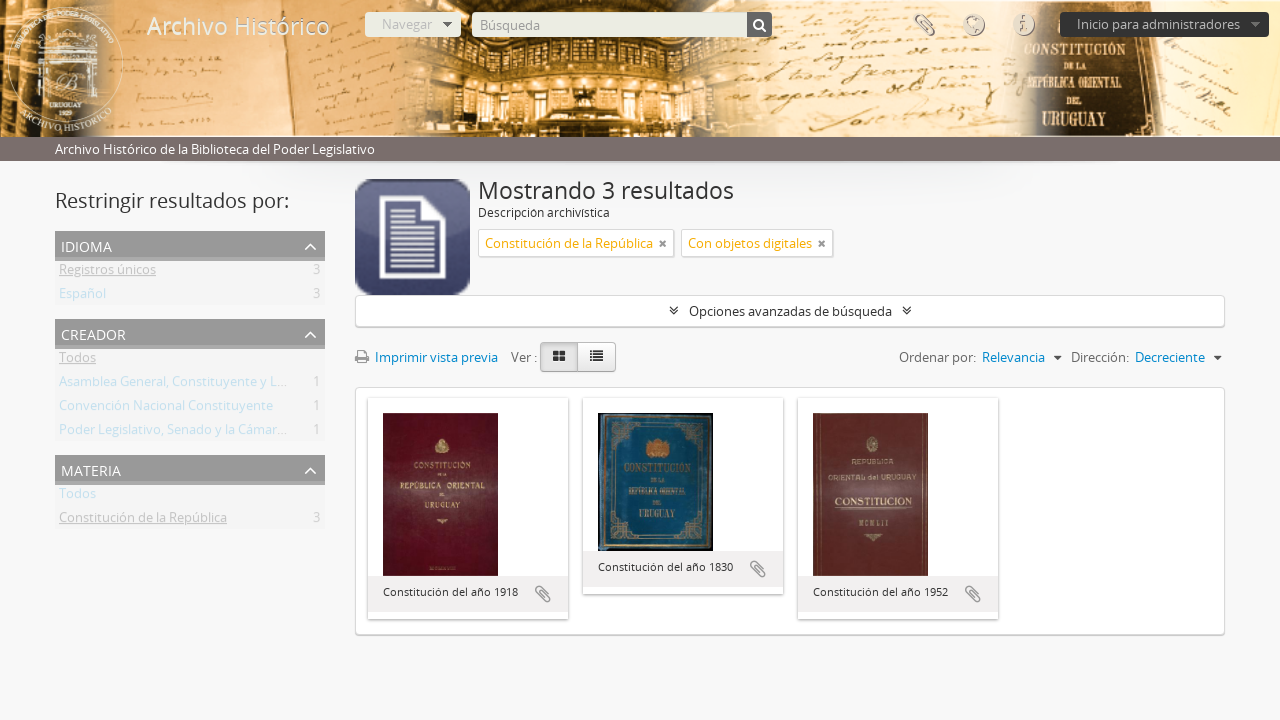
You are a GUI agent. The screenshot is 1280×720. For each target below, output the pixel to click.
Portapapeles (923, 25)
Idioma (973, 25)
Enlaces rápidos (1023, 25)
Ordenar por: (937, 357)
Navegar (407, 24)
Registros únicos (107, 273)
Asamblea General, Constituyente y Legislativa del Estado (228, 385)
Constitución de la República (143, 521)
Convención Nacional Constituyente (166, 409)
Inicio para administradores (1158, 24)
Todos (77, 361)
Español (82, 297)
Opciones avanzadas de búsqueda (790, 311)
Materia (91, 468)
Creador (93, 332)
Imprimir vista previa (426, 357)
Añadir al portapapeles (543, 594)
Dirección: (1100, 357)
